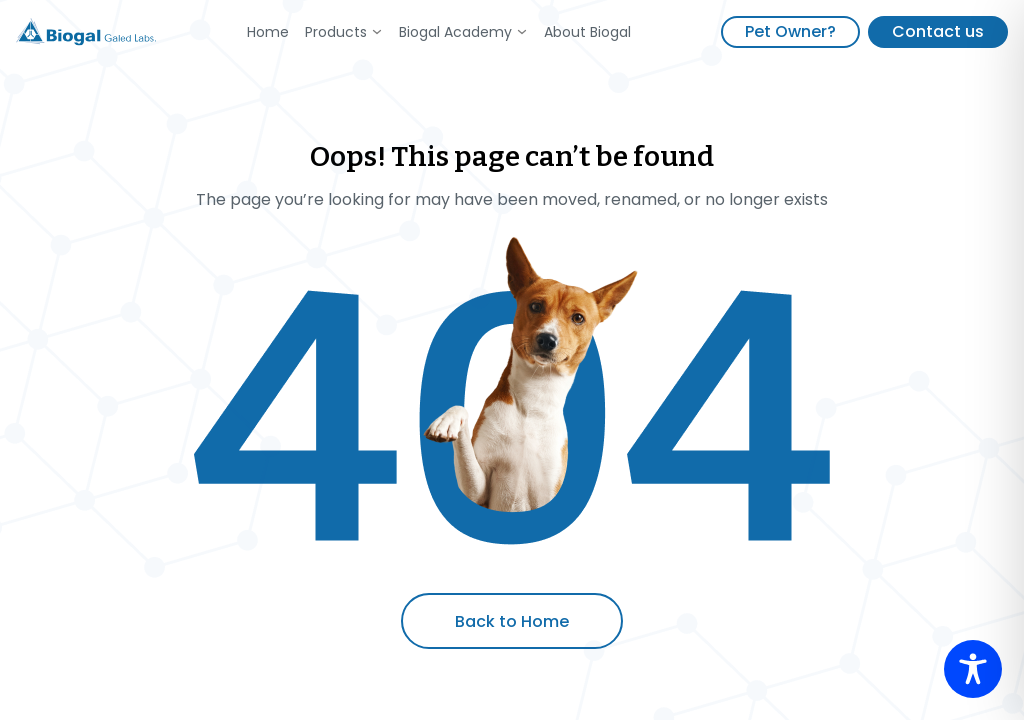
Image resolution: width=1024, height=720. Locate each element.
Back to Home (512, 621)
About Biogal (587, 32)
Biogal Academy (455, 32)
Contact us (938, 31)
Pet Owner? (790, 31)
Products (336, 32)
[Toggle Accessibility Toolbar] (973, 669)
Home (268, 32)
